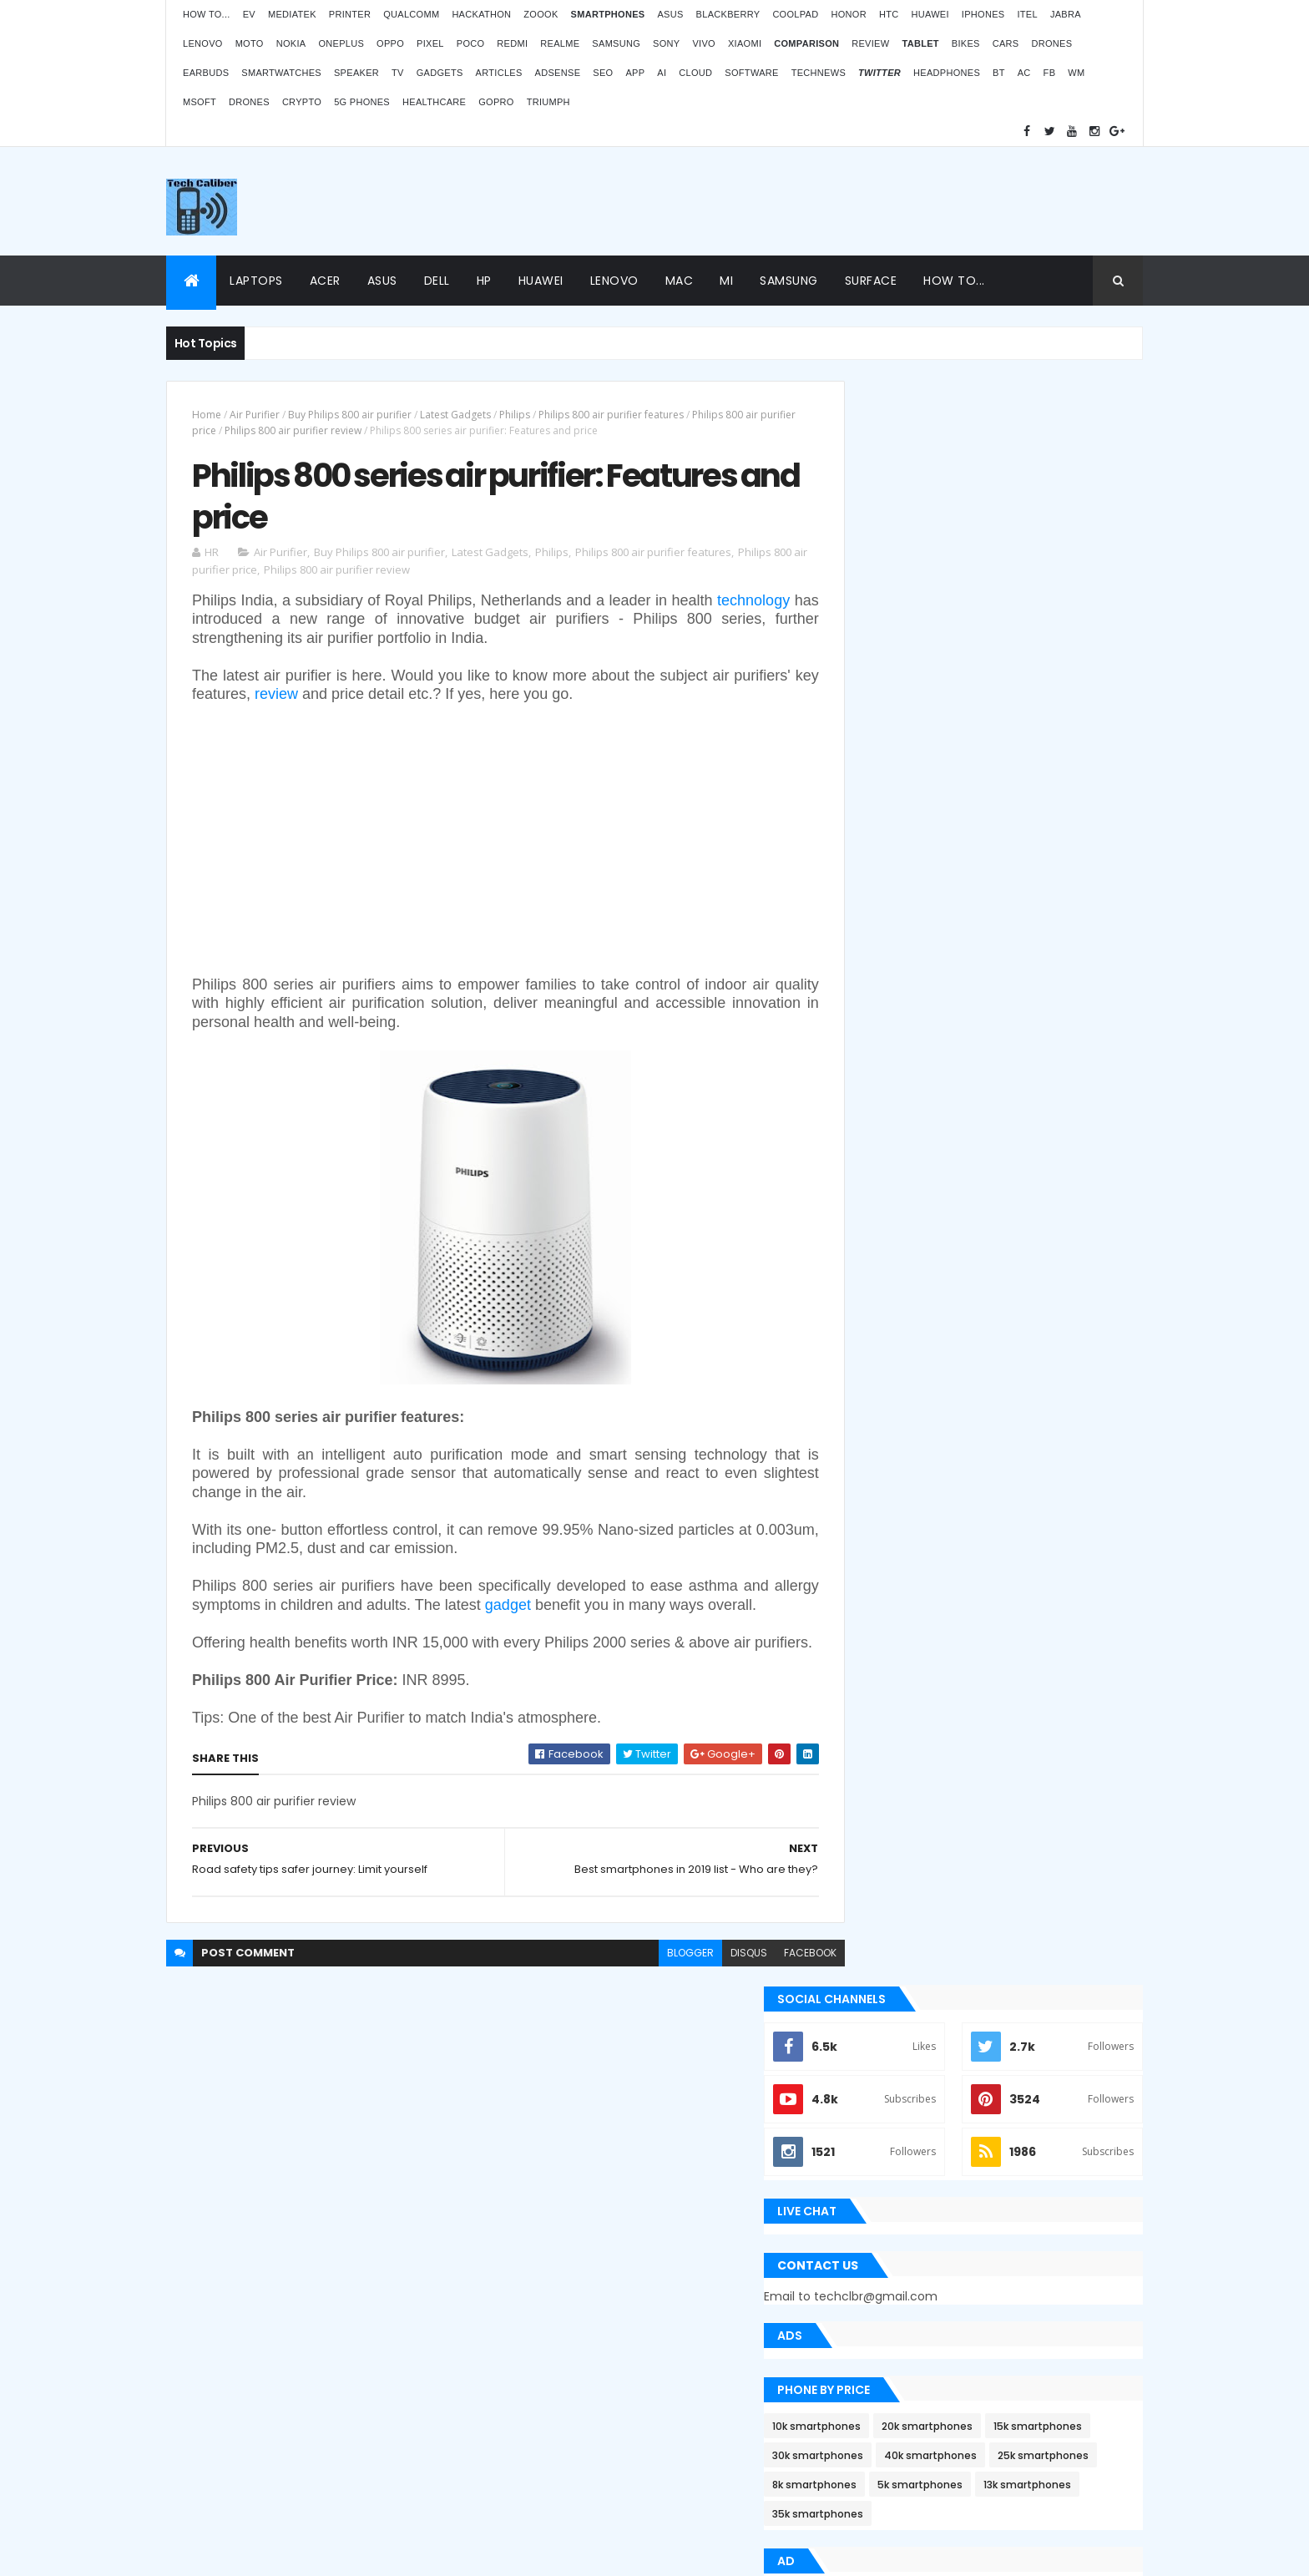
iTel (1027, 14)
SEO (603, 73)
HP (484, 280)
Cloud (695, 73)
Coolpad (795, 14)
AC (1024, 73)
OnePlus (341, 43)
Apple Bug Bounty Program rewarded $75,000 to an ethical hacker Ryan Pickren (989, 1382)
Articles (499, 73)
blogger (652, 1996)
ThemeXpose (215, 2553)
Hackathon (481, 14)
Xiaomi (744, 43)
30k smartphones (1003, 852)
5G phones (362, 102)
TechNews (818, 73)
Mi (726, 280)
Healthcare (434, 102)
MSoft (199, 102)
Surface (871, 280)
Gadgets (440, 73)
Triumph (548, 102)
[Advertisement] (839, 201)
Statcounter (533, 2397)
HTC (889, 14)
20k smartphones (1003, 823)
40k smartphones (894, 881)
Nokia (291, 43)
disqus (711, 1996)
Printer (350, 14)
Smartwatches (281, 73)
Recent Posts (915, 1680)
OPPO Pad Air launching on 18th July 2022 (1022, 2194)
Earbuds (206, 73)
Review (870, 43)
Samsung (616, 43)
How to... (206, 14)
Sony (666, 43)
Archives (1067, 1680)
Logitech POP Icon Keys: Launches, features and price (1003, 2436)
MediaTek (292, 14)
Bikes (966, 43)
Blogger (688, 2442)
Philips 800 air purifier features (611, 414)
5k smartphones (996, 910)
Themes (278, 2553)
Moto (249, 43)
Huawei (929, 14)
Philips (514, 414)
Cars (1006, 43)
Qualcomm (411, 14)
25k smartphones (1007, 881)
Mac (679, 280)
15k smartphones (892, 852)
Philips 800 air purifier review (330, 430)
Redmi (512, 43)
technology (228, 623)
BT (999, 73)
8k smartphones (890, 910)
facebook (772, 1996)
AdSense (558, 73)
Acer (325, 280)
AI (661, 73)
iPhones (983, 14)
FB (1050, 73)
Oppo (390, 43)
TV (398, 73)
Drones (1051, 43)
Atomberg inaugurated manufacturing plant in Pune (1018, 2275)
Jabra (1065, 14)
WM (1076, 73)
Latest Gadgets (455, 414)
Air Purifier (255, 414)
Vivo (703, 43)
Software (751, 73)
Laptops (256, 280)
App (634, 73)
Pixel (430, 43)
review (304, 699)
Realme (559, 43)
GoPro (495, 102)
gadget (575, 1610)
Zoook (540, 14)
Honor (848, 14)
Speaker (356, 73)
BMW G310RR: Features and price (998, 2355)
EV (249, 14)
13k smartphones (892, 940)
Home (206, 414)
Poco (471, 43)
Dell (437, 280)
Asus (670, 14)
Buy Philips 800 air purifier (350, 414)
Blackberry (728, 14)
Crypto (301, 102)
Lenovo (203, 43)
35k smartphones (1002, 940)
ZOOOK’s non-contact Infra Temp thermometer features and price (1002, 2114)
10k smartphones (892, 823)
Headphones (946, 73)
